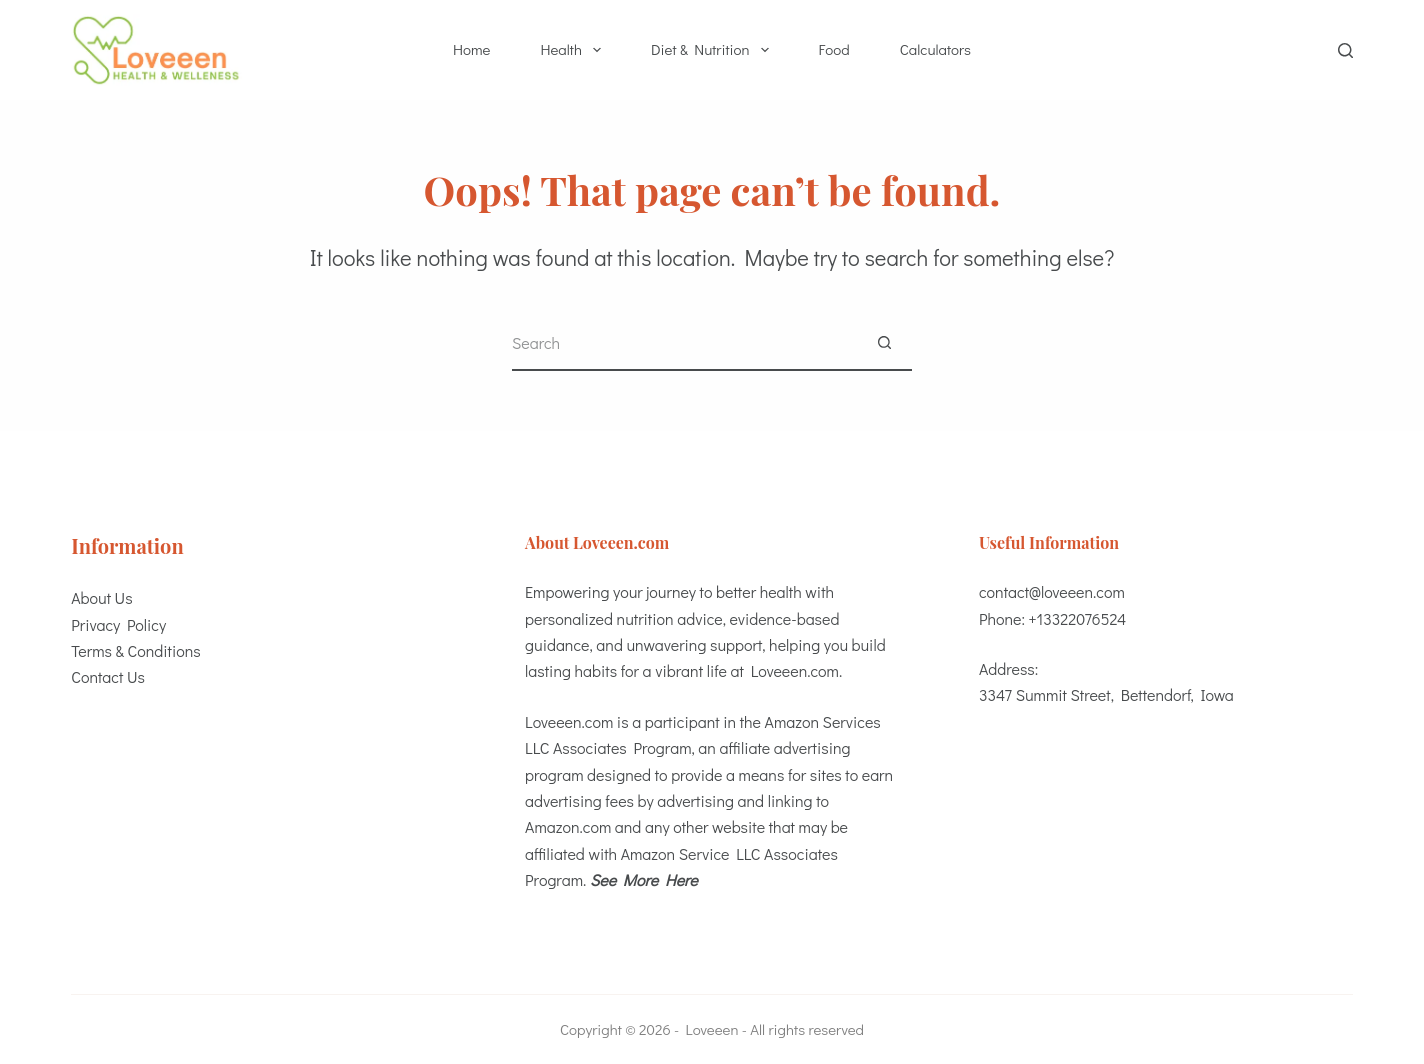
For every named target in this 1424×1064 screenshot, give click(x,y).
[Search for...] (684, 343)
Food (834, 49)
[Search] (1345, 50)
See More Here (644, 879)
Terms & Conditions (136, 650)
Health (574, 50)
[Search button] (884, 343)
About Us (101, 597)
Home (471, 49)
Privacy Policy (118, 624)
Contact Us (108, 676)
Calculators (935, 49)
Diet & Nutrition (714, 50)
